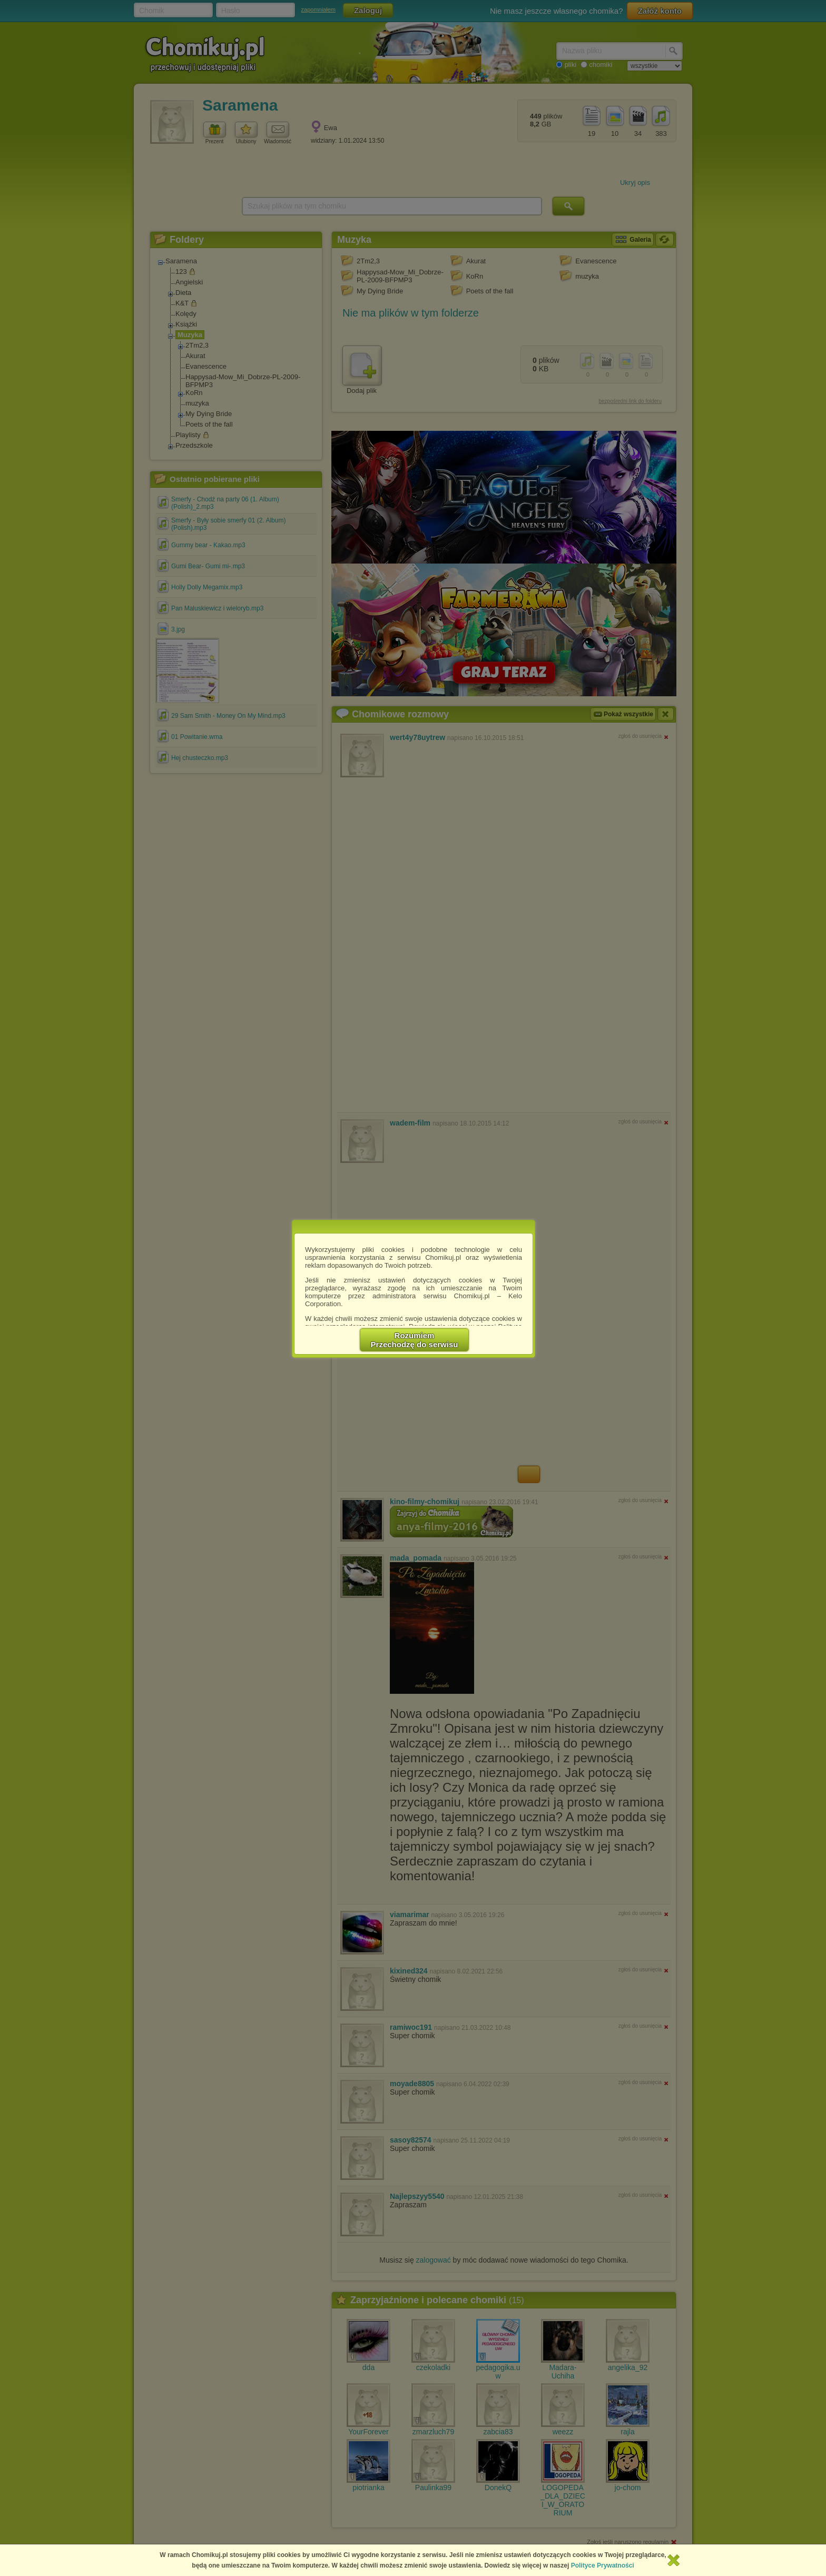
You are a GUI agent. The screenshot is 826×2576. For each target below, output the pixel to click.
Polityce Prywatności (602, 2565)
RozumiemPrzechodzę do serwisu (414, 1340)
